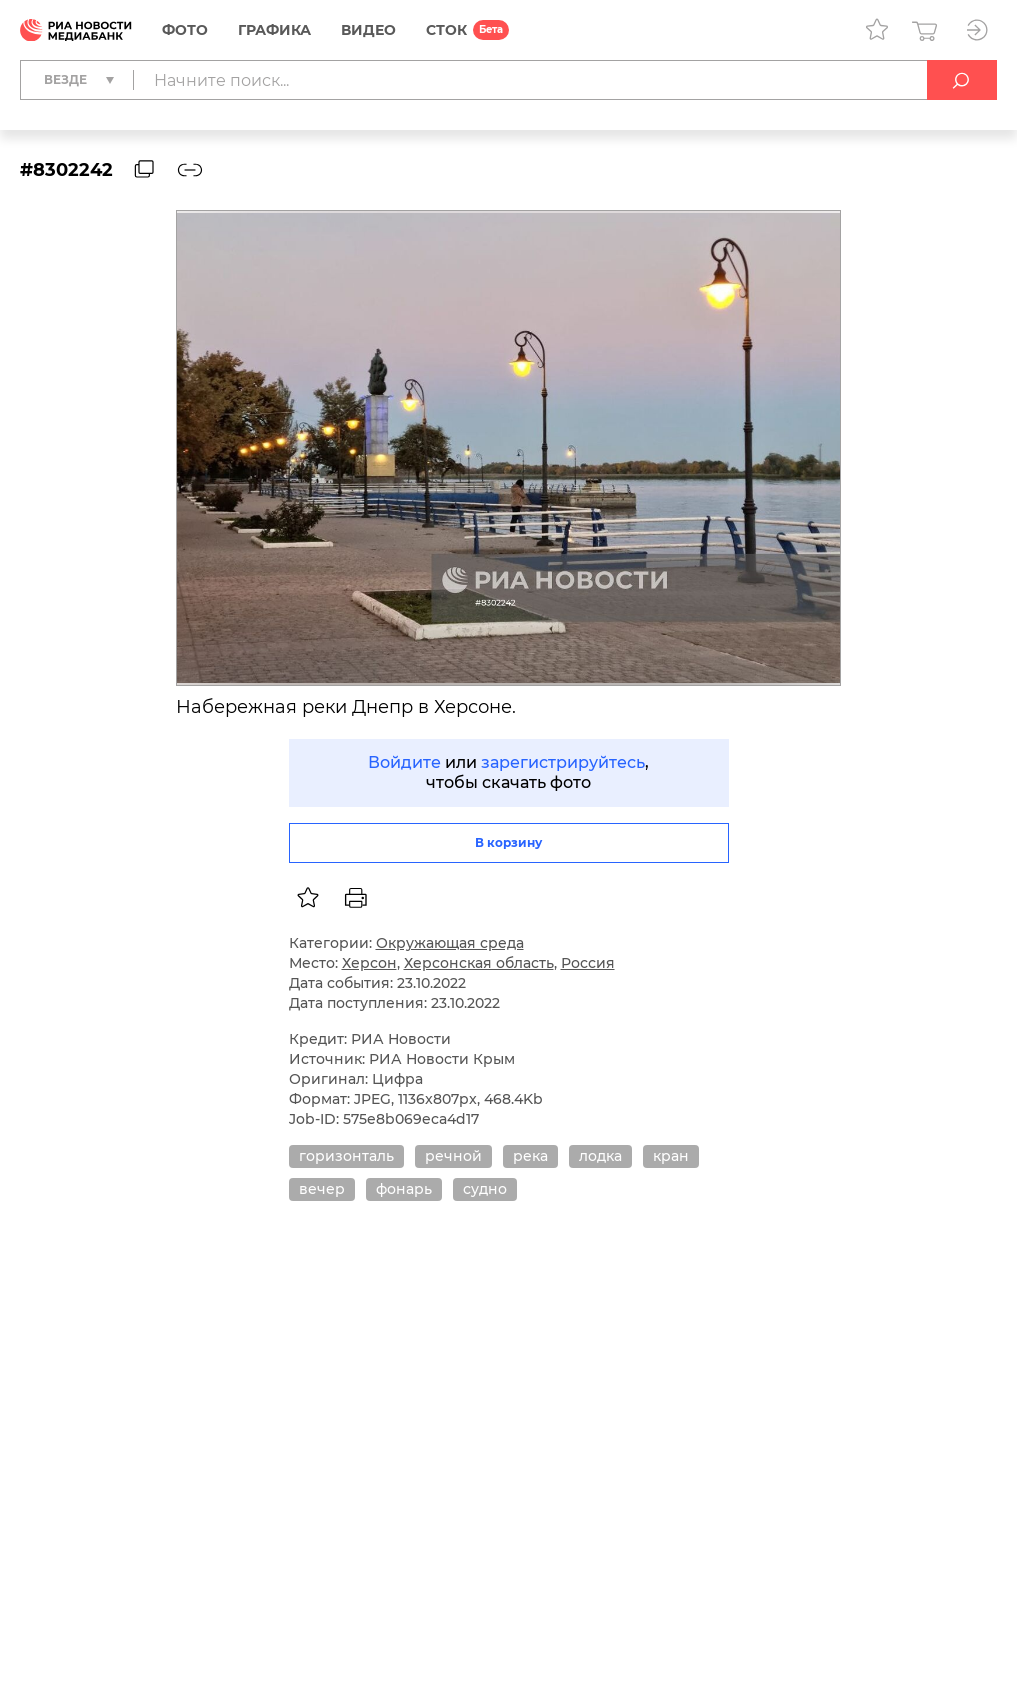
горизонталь (346, 1156)
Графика (274, 30)
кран (671, 1156)
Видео (368, 30)
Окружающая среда (450, 943)
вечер (322, 1189)
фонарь (404, 1189)
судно (485, 1189)
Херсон (369, 963)
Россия (588, 963)
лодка (600, 1156)
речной (453, 1156)
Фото (185, 30)
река (530, 1156)
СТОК (446, 30)
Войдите (404, 762)
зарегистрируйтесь (563, 762)
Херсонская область (479, 963)
